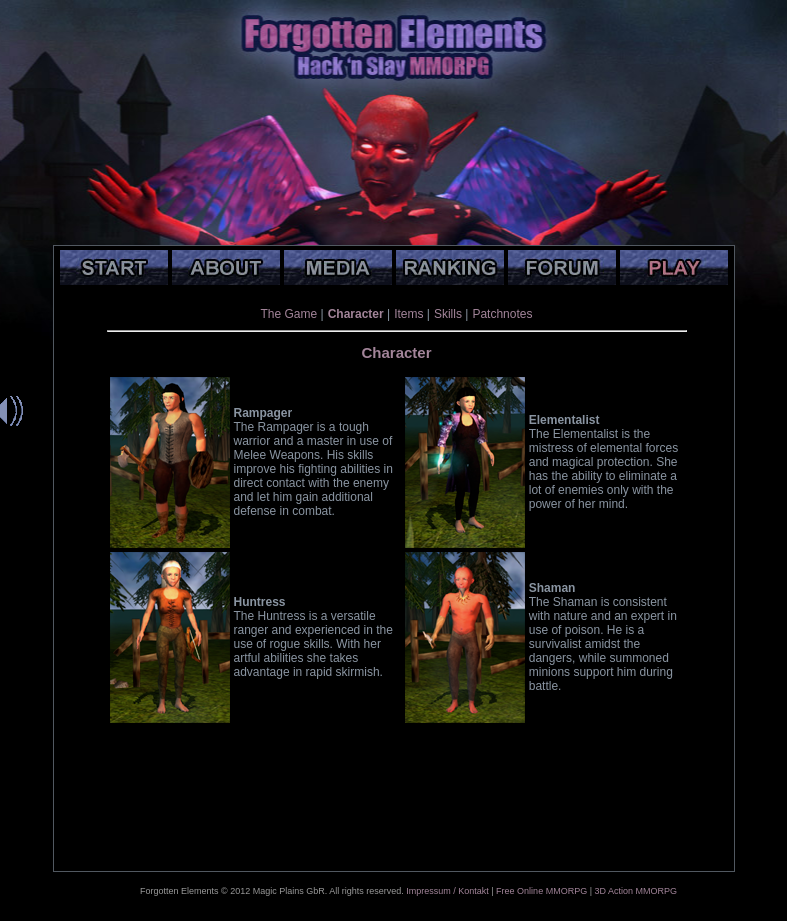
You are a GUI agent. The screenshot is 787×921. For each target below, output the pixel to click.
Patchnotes (502, 314)
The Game (289, 314)
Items (408, 314)
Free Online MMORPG (541, 891)
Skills (448, 314)
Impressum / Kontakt (447, 891)
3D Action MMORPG (635, 891)
